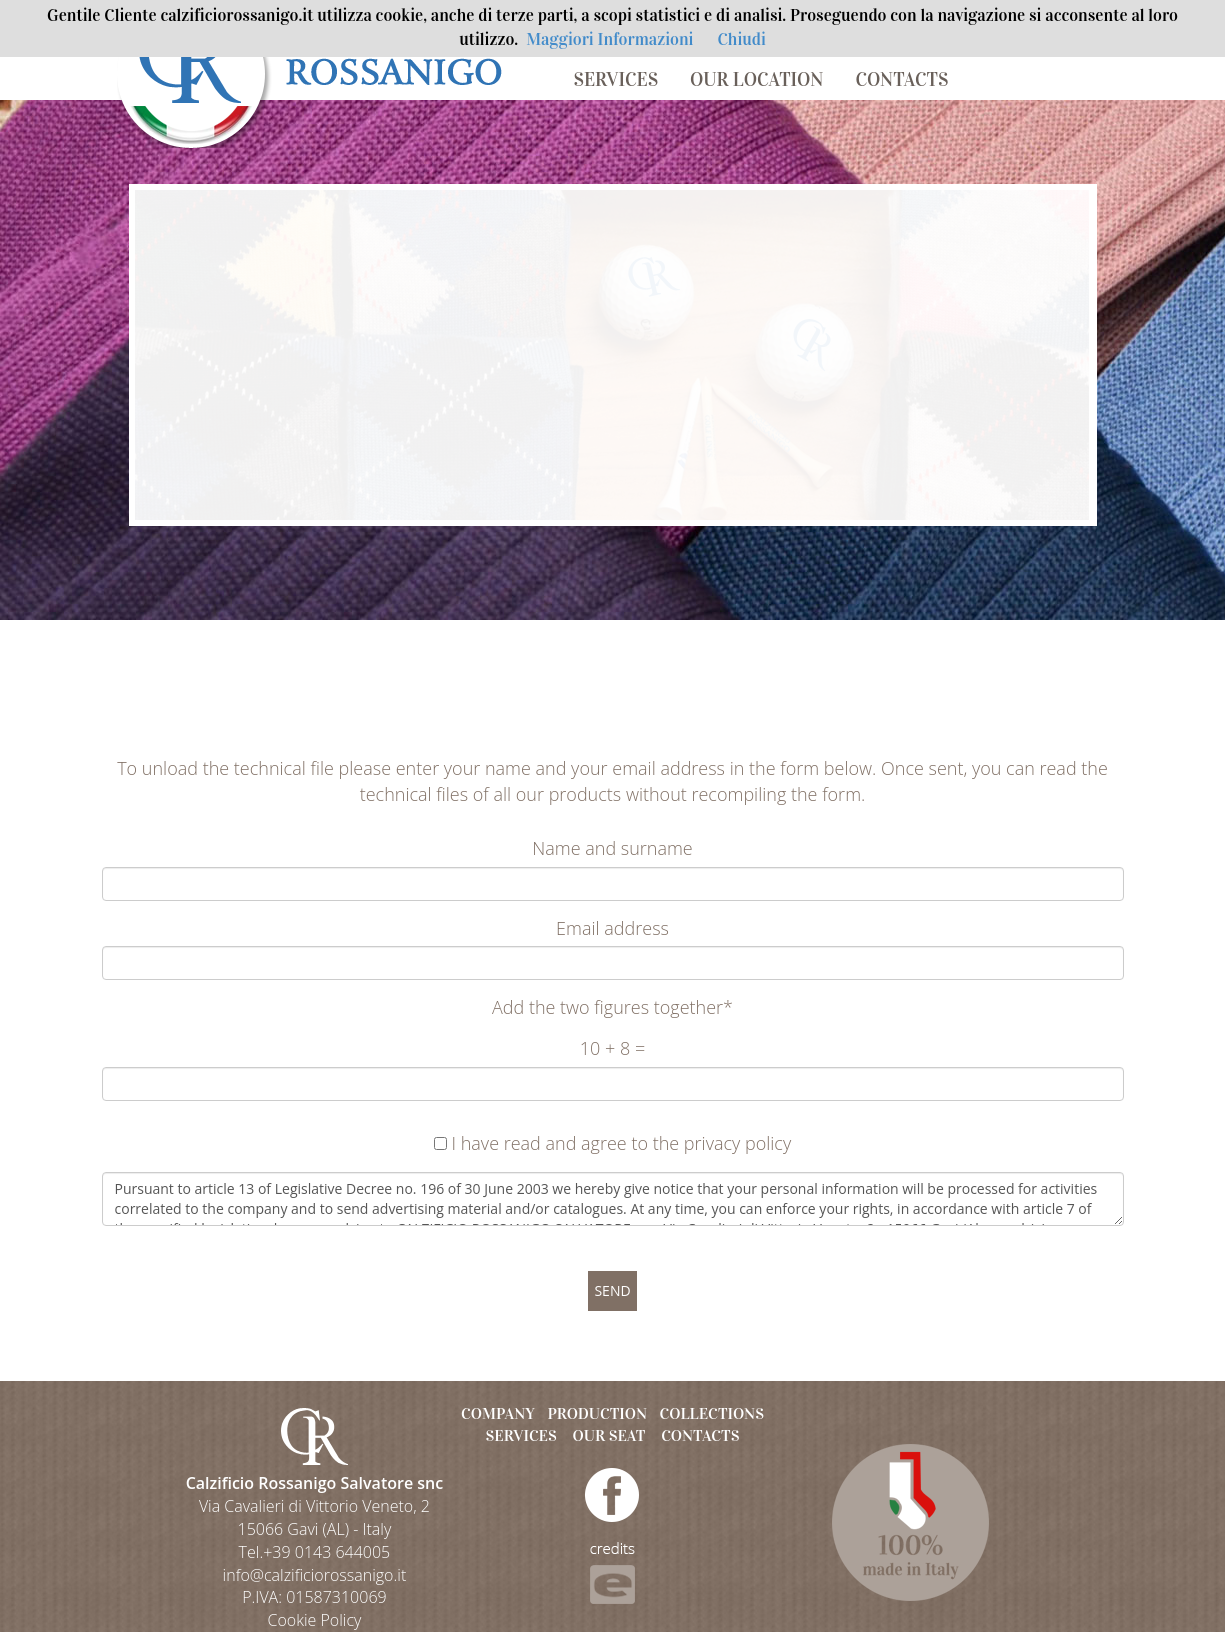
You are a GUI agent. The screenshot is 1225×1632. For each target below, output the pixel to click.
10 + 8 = (612, 1048)
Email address (612, 928)
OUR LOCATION (756, 79)
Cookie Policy (314, 1620)
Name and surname (612, 848)
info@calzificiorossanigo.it (315, 1575)
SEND (612, 1290)
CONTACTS (901, 79)
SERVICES (616, 79)
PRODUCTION (597, 1413)
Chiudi (741, 39)
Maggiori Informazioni (609, 39)
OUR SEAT (609, 1435)
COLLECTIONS (712, 1413)
